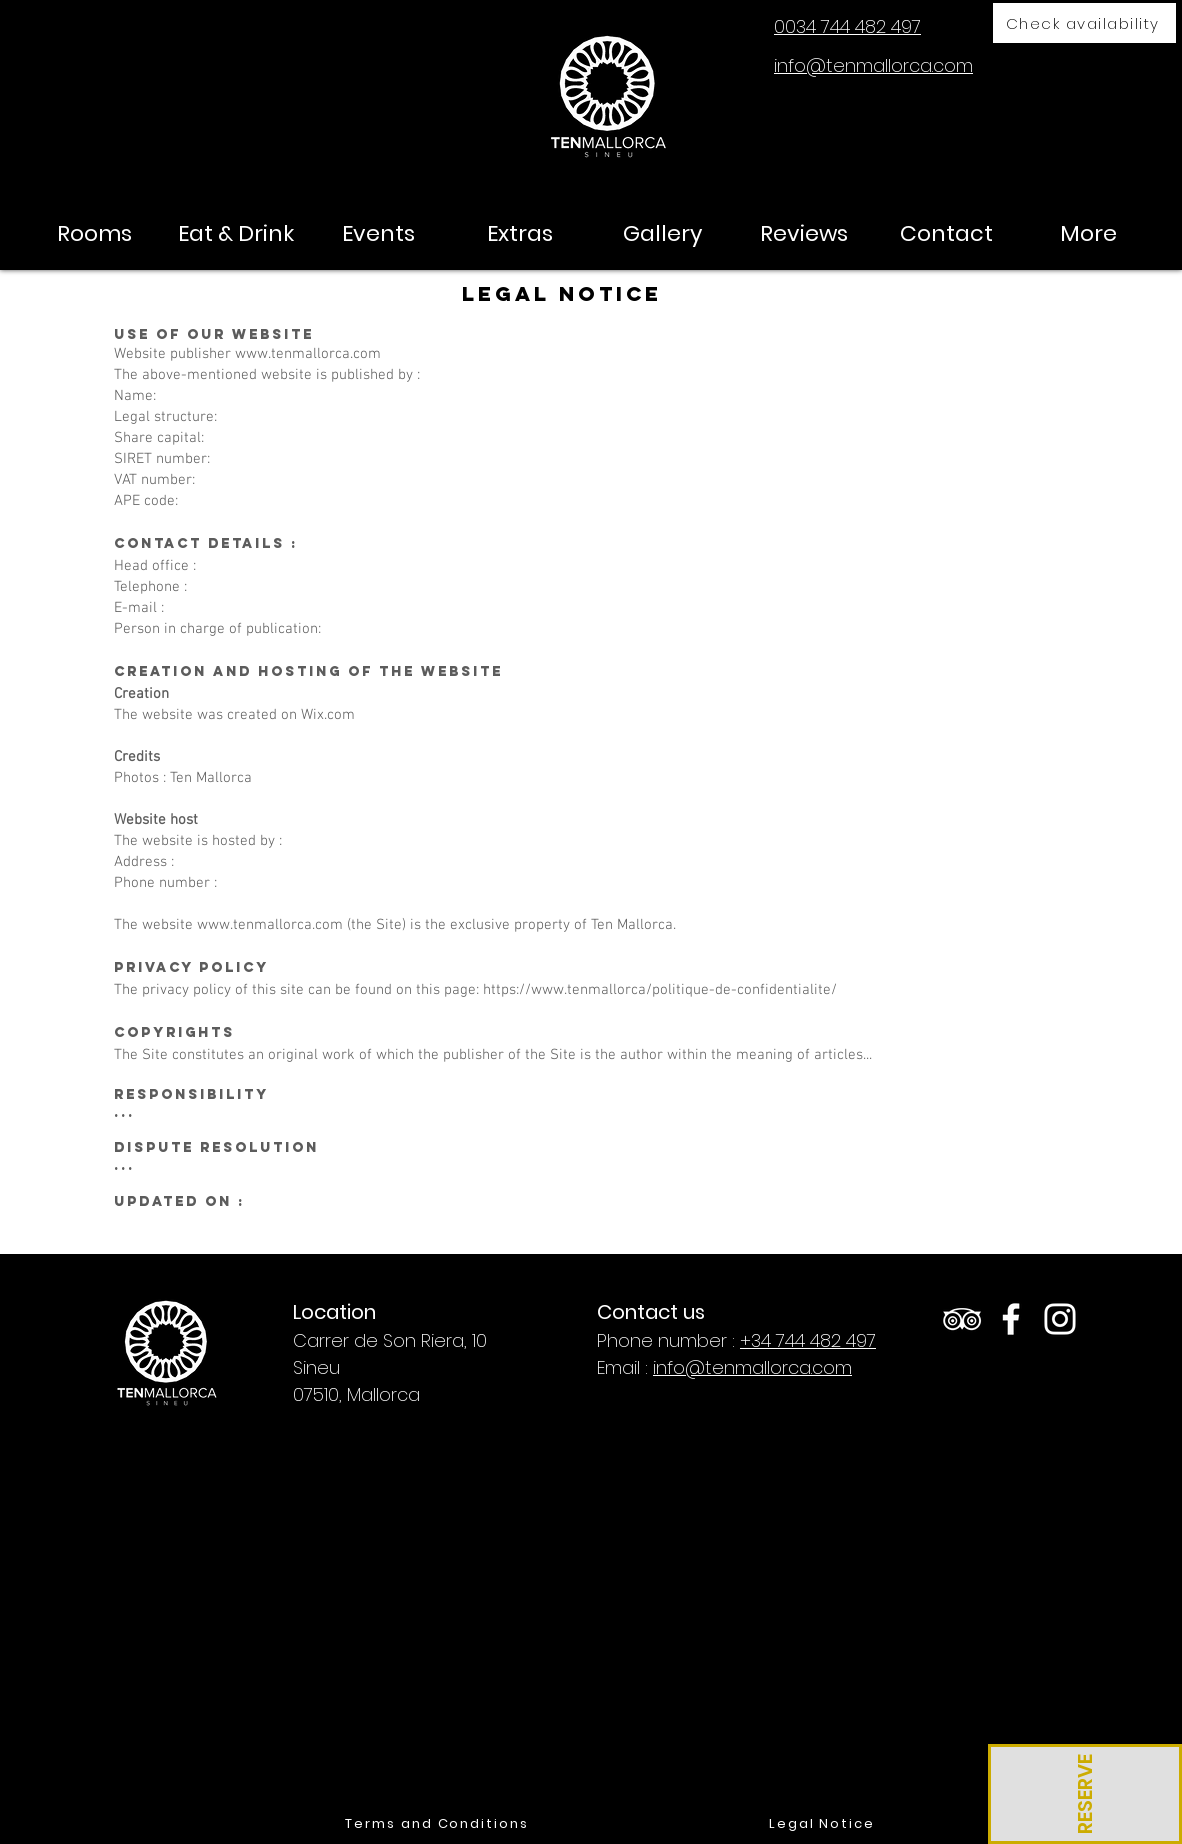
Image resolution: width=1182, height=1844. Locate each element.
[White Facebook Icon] (1011, 1319)
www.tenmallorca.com (308, 354)
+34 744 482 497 (808, 1340)
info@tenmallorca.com (752, 1367)
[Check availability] (1084, 23)
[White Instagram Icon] (1060, 1319)
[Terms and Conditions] (437, 1824)
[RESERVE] (1085, 1794)
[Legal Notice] (822, 1824)
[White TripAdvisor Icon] (962, 1319)
